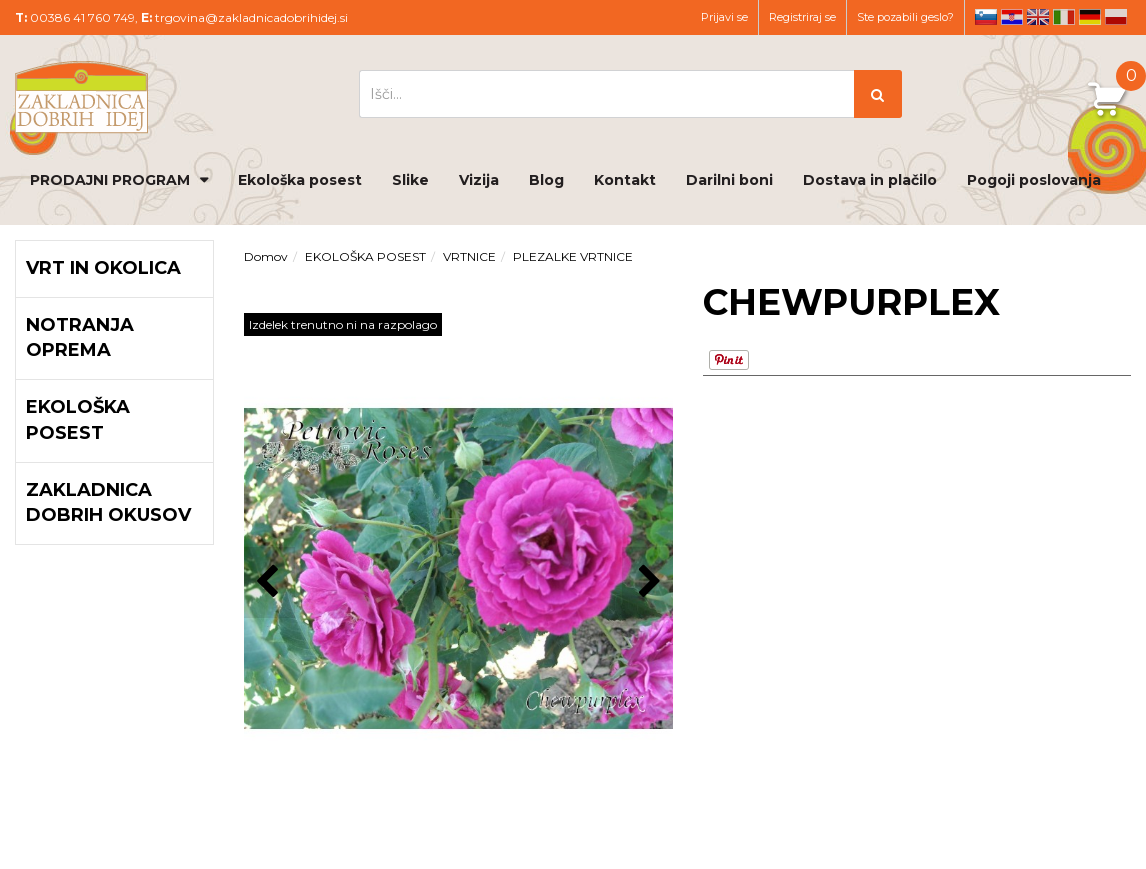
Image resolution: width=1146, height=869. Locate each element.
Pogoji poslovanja (1034, 180)
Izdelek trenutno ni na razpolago (343, 324)
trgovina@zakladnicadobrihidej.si (251, 17)
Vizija (479, 180)
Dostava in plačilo (870, 180)
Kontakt (625, 180)
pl (1116, 17)
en (1038, 17)
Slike (410, 180)
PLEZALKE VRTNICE (573, 256)
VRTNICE (469, 256)
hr (1012, 17)
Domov (266, 256)
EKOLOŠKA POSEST (365, 256)
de (1090, 17)
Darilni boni (729, 180)
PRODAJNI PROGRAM (110, 180)
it (1064, 17)
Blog (546, 180)
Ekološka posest (300, 180)
